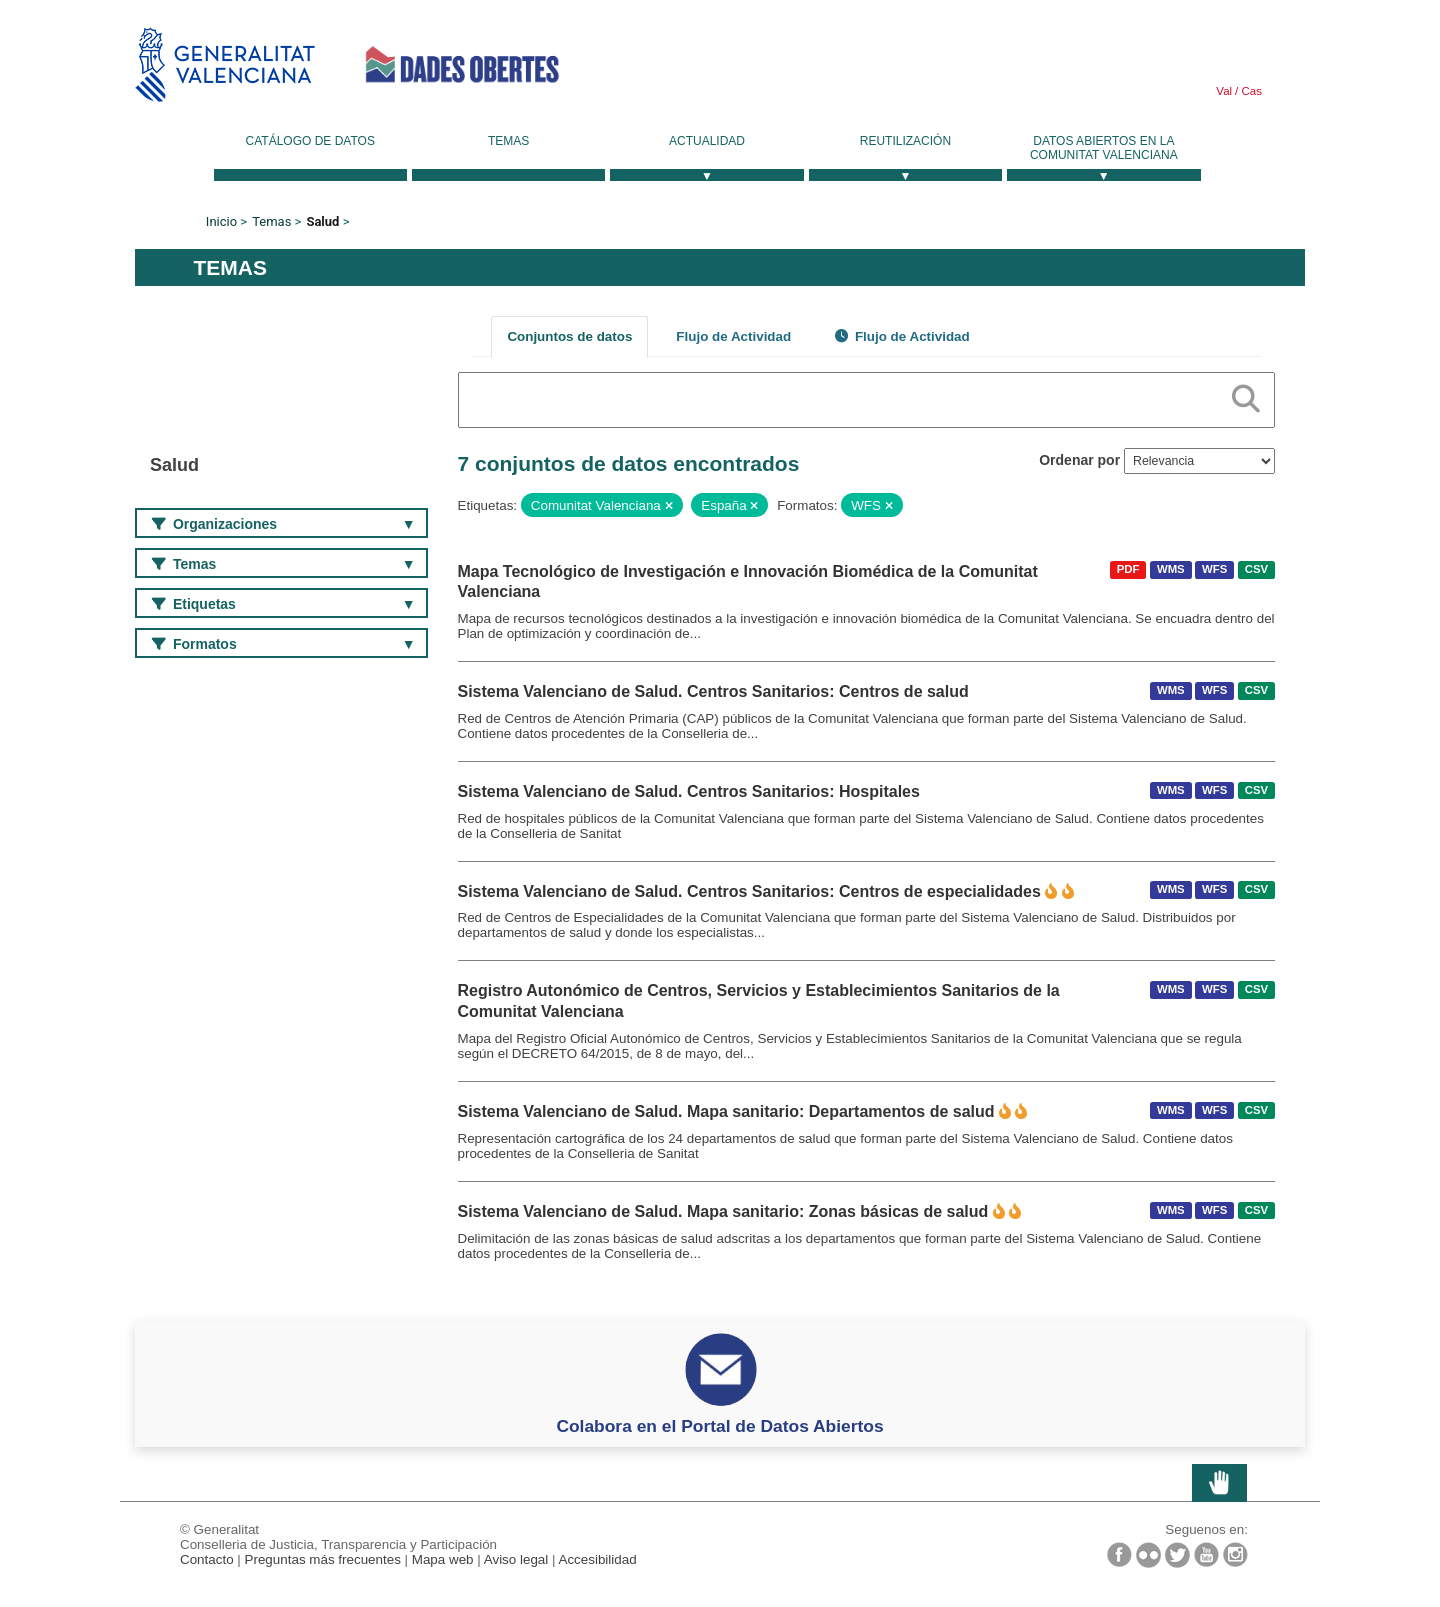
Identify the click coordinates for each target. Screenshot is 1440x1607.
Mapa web (443, 1559)
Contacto (207, 1559)
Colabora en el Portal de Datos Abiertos (719, 1426)
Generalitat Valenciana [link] (225, 64)
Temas (508, 141)
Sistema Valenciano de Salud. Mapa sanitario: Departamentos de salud (726, 1111)
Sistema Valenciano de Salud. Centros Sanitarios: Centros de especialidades (749, 891)
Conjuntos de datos (569, 336)
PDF (1128, 570)
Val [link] (1224, 91)
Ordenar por (1079, 460)
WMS (1171, 570)
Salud (322, 221)
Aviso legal (516, 1559)
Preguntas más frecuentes (323, 1559)
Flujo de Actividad (733, 336)
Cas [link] (1250, 91)
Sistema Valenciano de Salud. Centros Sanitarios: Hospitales (689, 791)
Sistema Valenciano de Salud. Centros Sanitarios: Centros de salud (713, 691)
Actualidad (707, 141)
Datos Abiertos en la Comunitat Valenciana (1104, 148)
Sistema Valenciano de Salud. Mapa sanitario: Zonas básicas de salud (723, 1211)
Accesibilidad (597, 1559)
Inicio (221, 221)
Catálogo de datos (310, 141)
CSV (1256, 570)
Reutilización (905, 141)
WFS (1214, 570)
